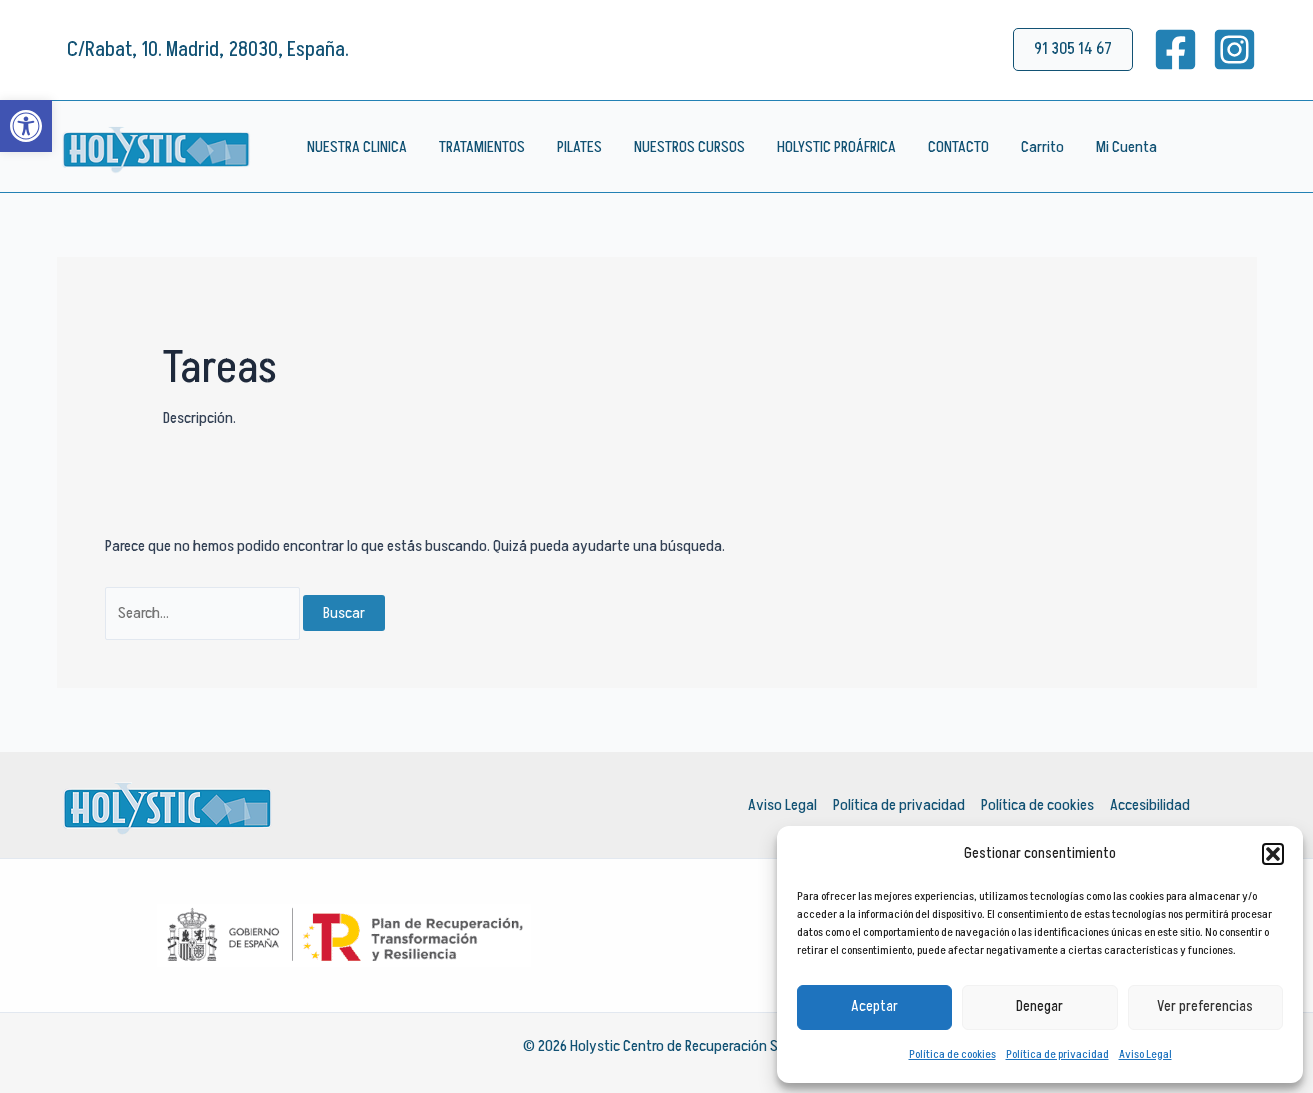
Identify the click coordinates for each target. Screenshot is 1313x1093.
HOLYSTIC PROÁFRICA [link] (836, 147)
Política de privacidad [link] (1057, 1054)
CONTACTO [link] (958, 147)
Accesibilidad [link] (1150, 805)
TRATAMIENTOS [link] (482, 147)
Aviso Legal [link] (1145, 1054)
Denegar (1039, 1006)
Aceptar (874, 1006)
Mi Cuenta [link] (1126, 147)
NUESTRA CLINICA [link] (357, 147)
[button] (1273, 854)
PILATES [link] (579, 147)
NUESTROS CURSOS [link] (689, 147)
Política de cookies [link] (952, 1054)
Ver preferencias (1205, 1006)
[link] (26, 126)
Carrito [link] (1042, 147)
